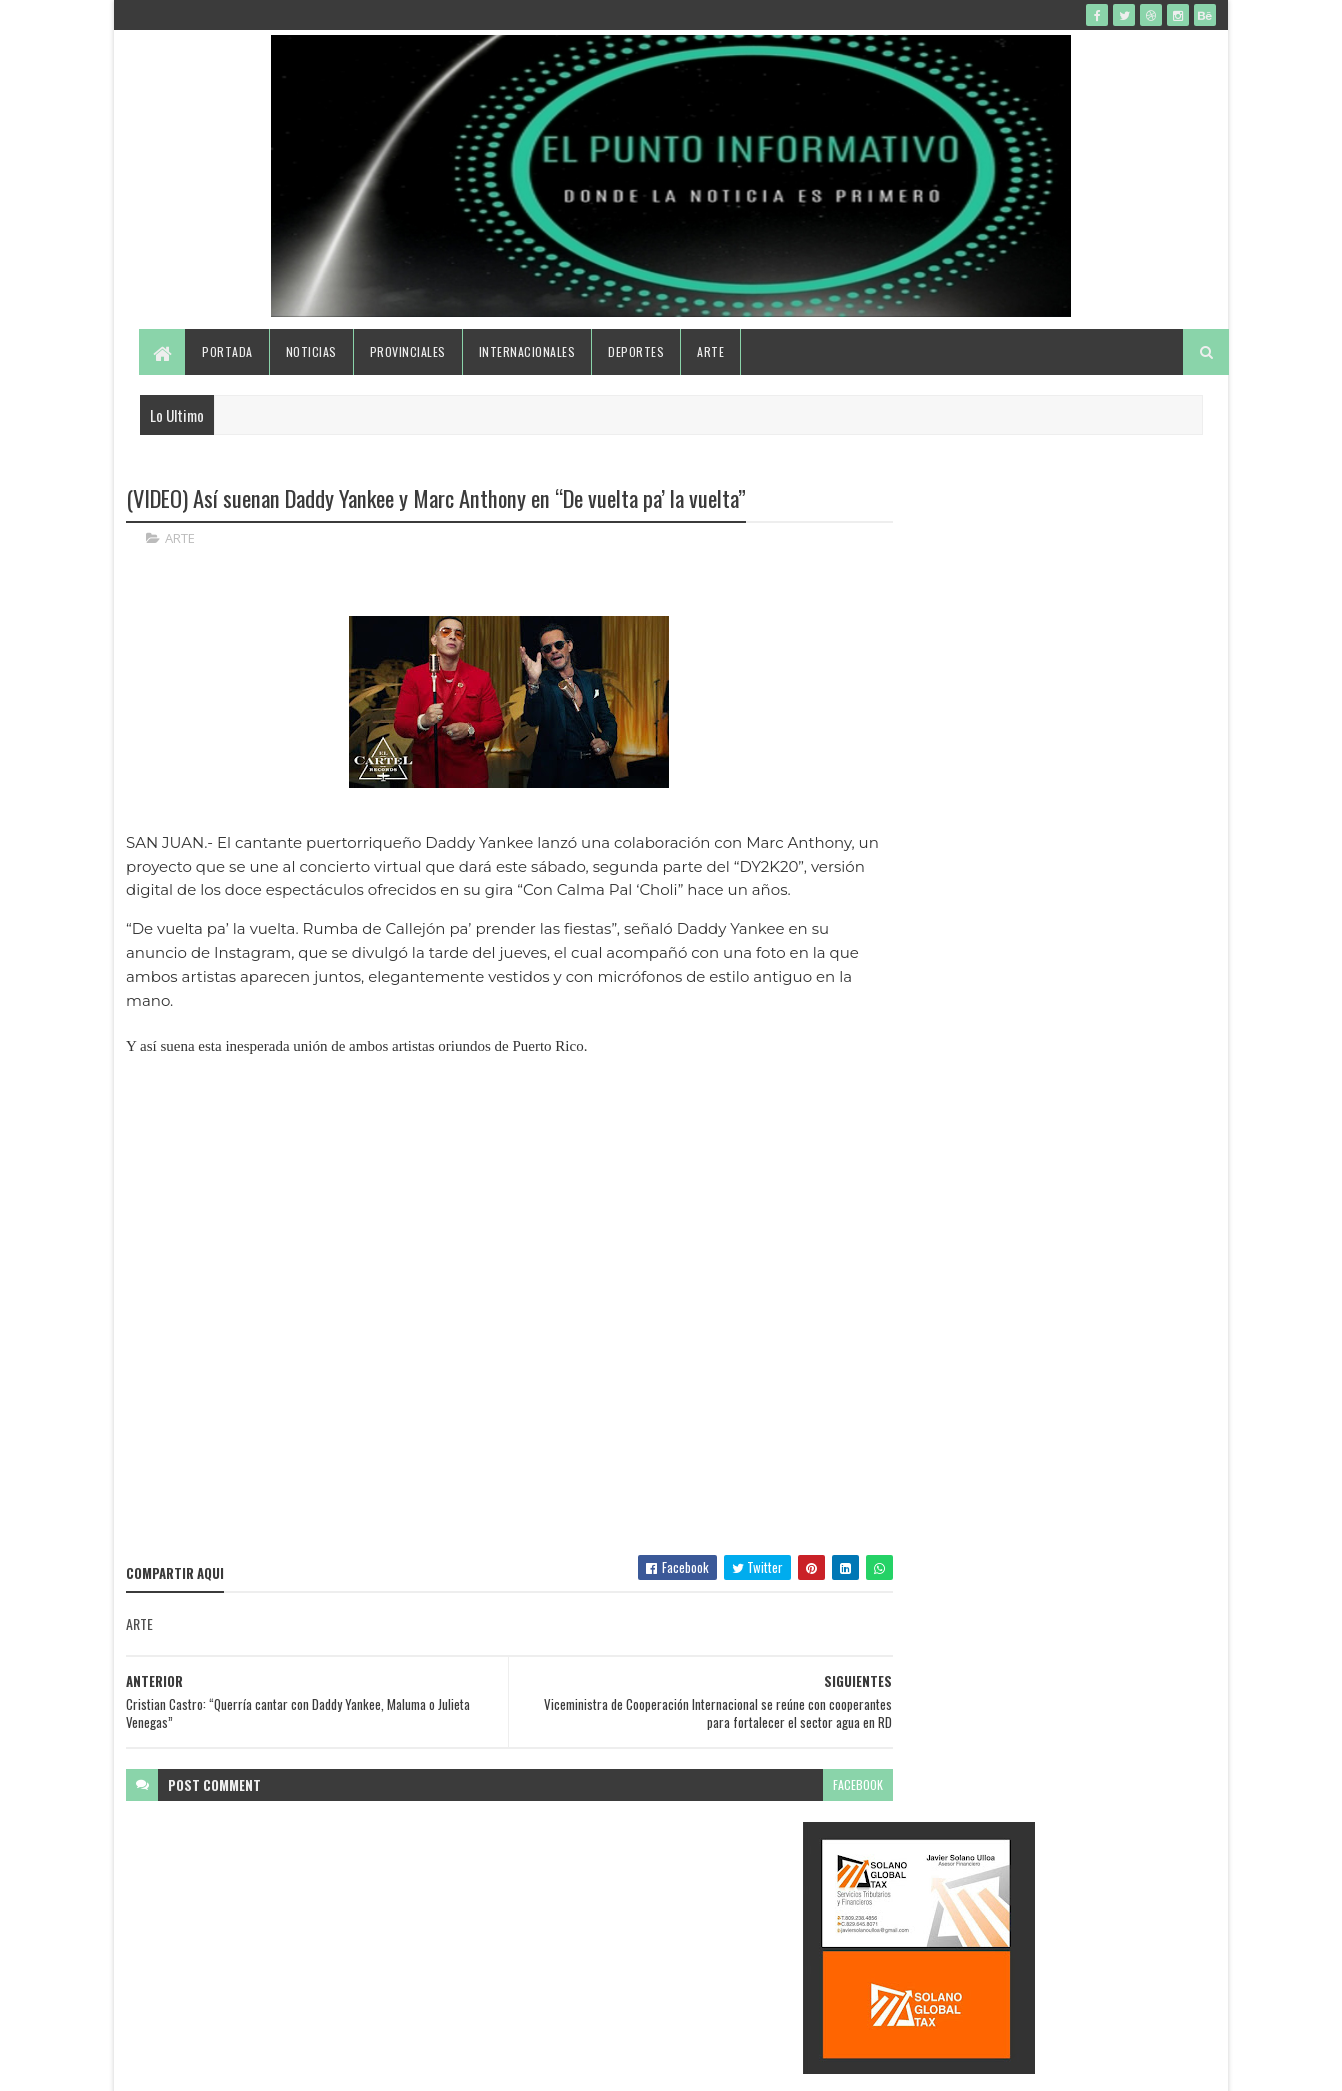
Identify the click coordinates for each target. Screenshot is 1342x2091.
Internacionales (527, 362)
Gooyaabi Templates (388, 2063)
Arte (711, 362)
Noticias (311, 362)
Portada (228, 362)
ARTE (180, 550)
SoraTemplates (220, 2063)
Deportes (637, 362)
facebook (817, 1819)
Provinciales (408, 362)
